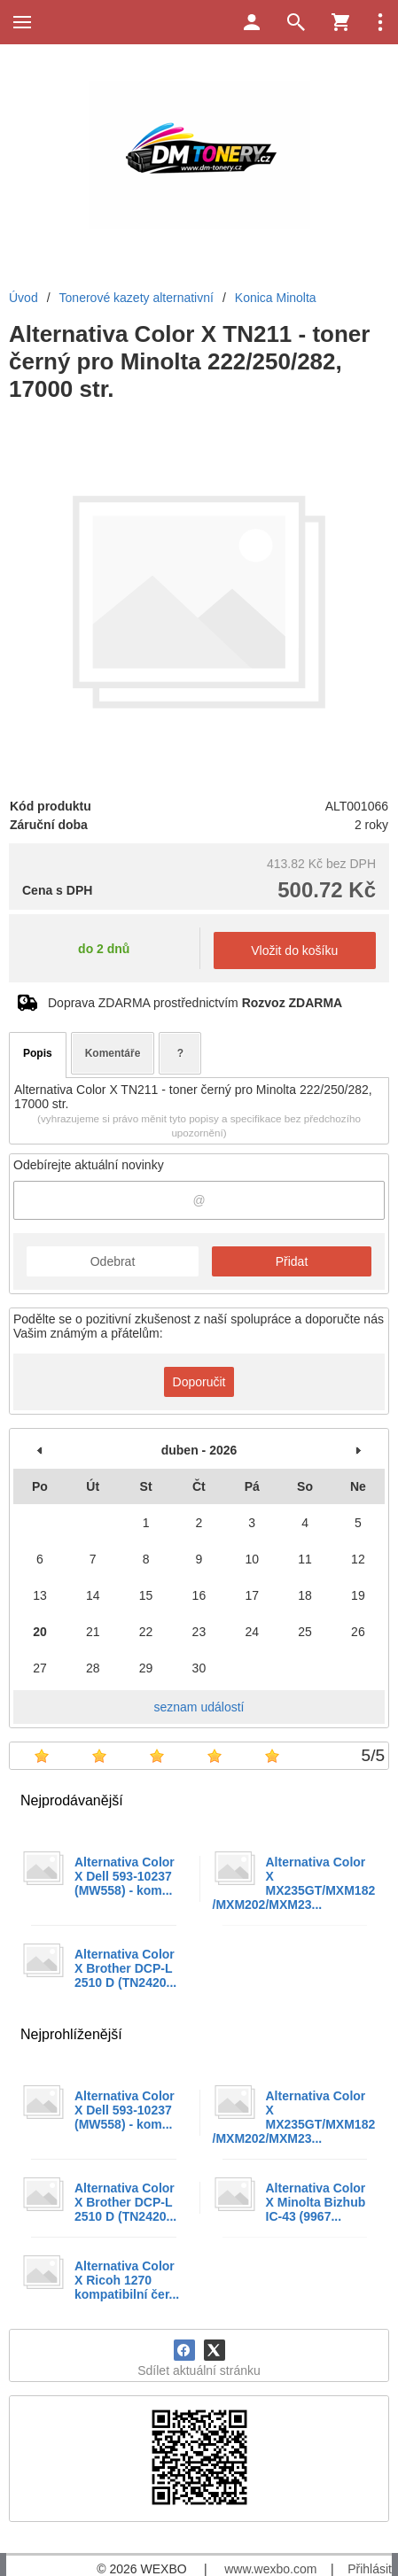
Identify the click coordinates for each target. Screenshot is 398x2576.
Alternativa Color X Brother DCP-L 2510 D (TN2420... (125, 1968)
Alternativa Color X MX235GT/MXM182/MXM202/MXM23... (294, 1883)
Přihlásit (369, 2569)
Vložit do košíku (294, 950)
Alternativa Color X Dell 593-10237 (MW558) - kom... (124, 1876)
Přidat (292, 1261)
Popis (37, 1053)
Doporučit (199, 1382)
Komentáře (113, 1053)
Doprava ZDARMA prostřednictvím (195, 1003)
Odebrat (113, 1261)
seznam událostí (199, 1707)
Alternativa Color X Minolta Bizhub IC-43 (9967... (316, 2202)
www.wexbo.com (270, 2569)
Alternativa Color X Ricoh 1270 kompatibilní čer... (126, 2280)
